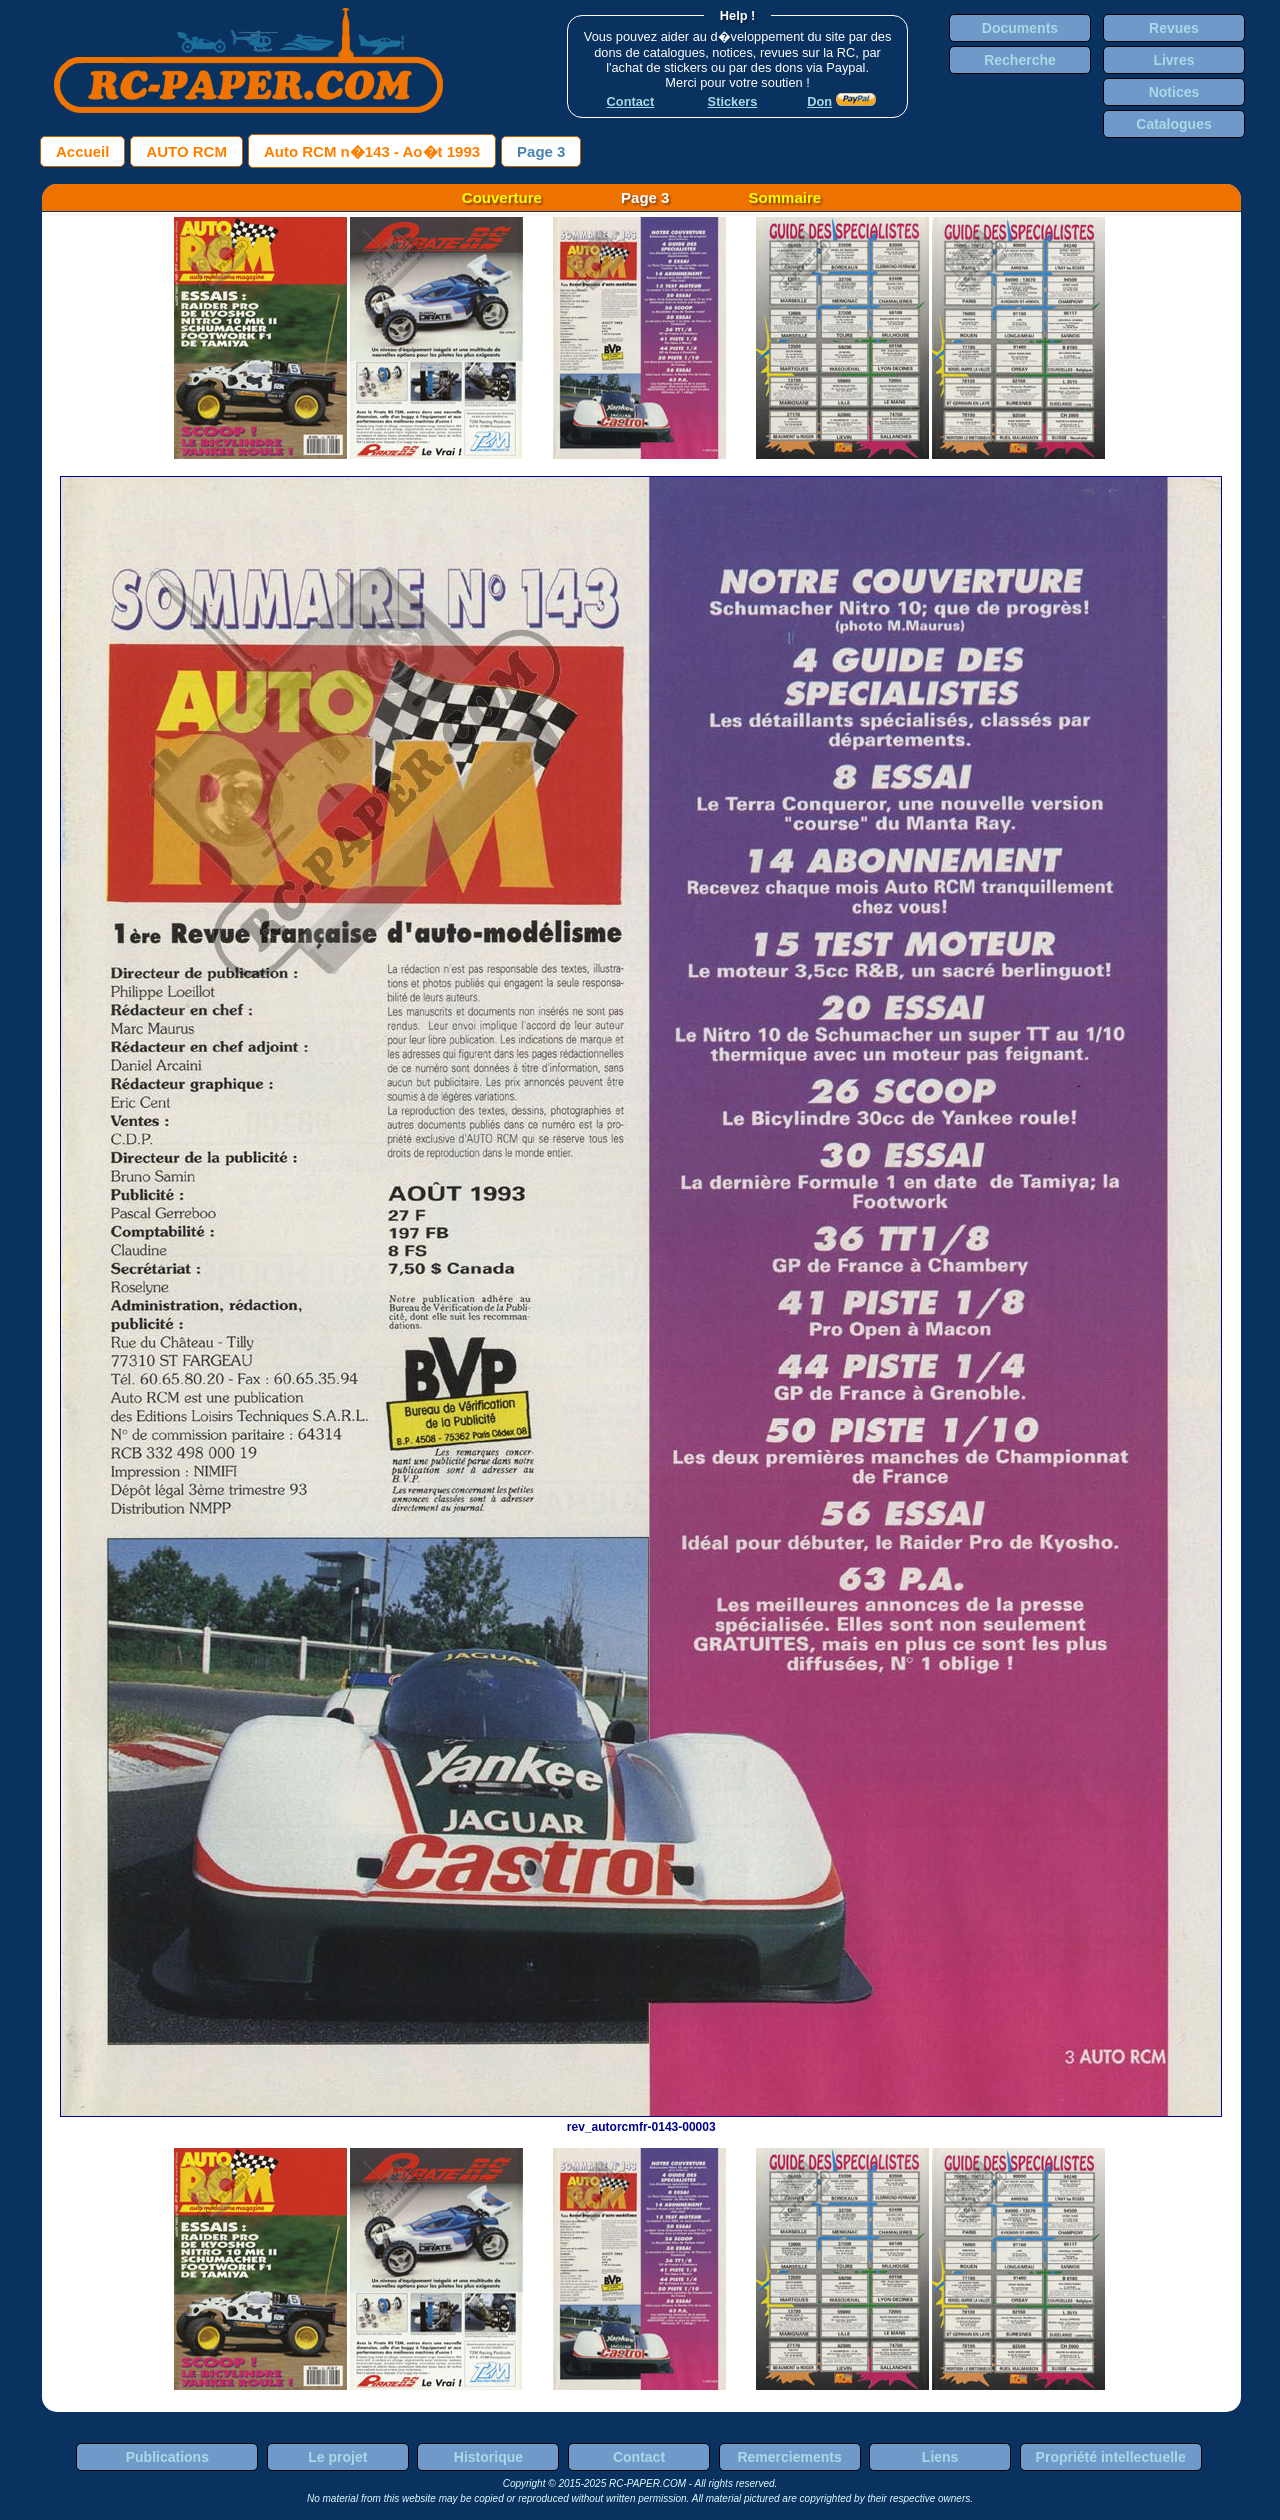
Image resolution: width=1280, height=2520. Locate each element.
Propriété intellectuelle (1111, 2457)
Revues (1174, 28)
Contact (639, 2457)
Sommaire (785, 197)
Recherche (1020, 60)
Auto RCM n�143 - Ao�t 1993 (372, 151)
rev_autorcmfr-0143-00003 (641, 2120)
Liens (940, 2457)
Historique (488, 2457)
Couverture (502, 197)
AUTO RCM (186, 151)
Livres (1173, 60)
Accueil (82, 151)
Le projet (337, 2457)
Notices (1174, 92)
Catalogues (1173, 124)
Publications (167, 2457)
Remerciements (789, 2457)
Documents (1020, 28)
